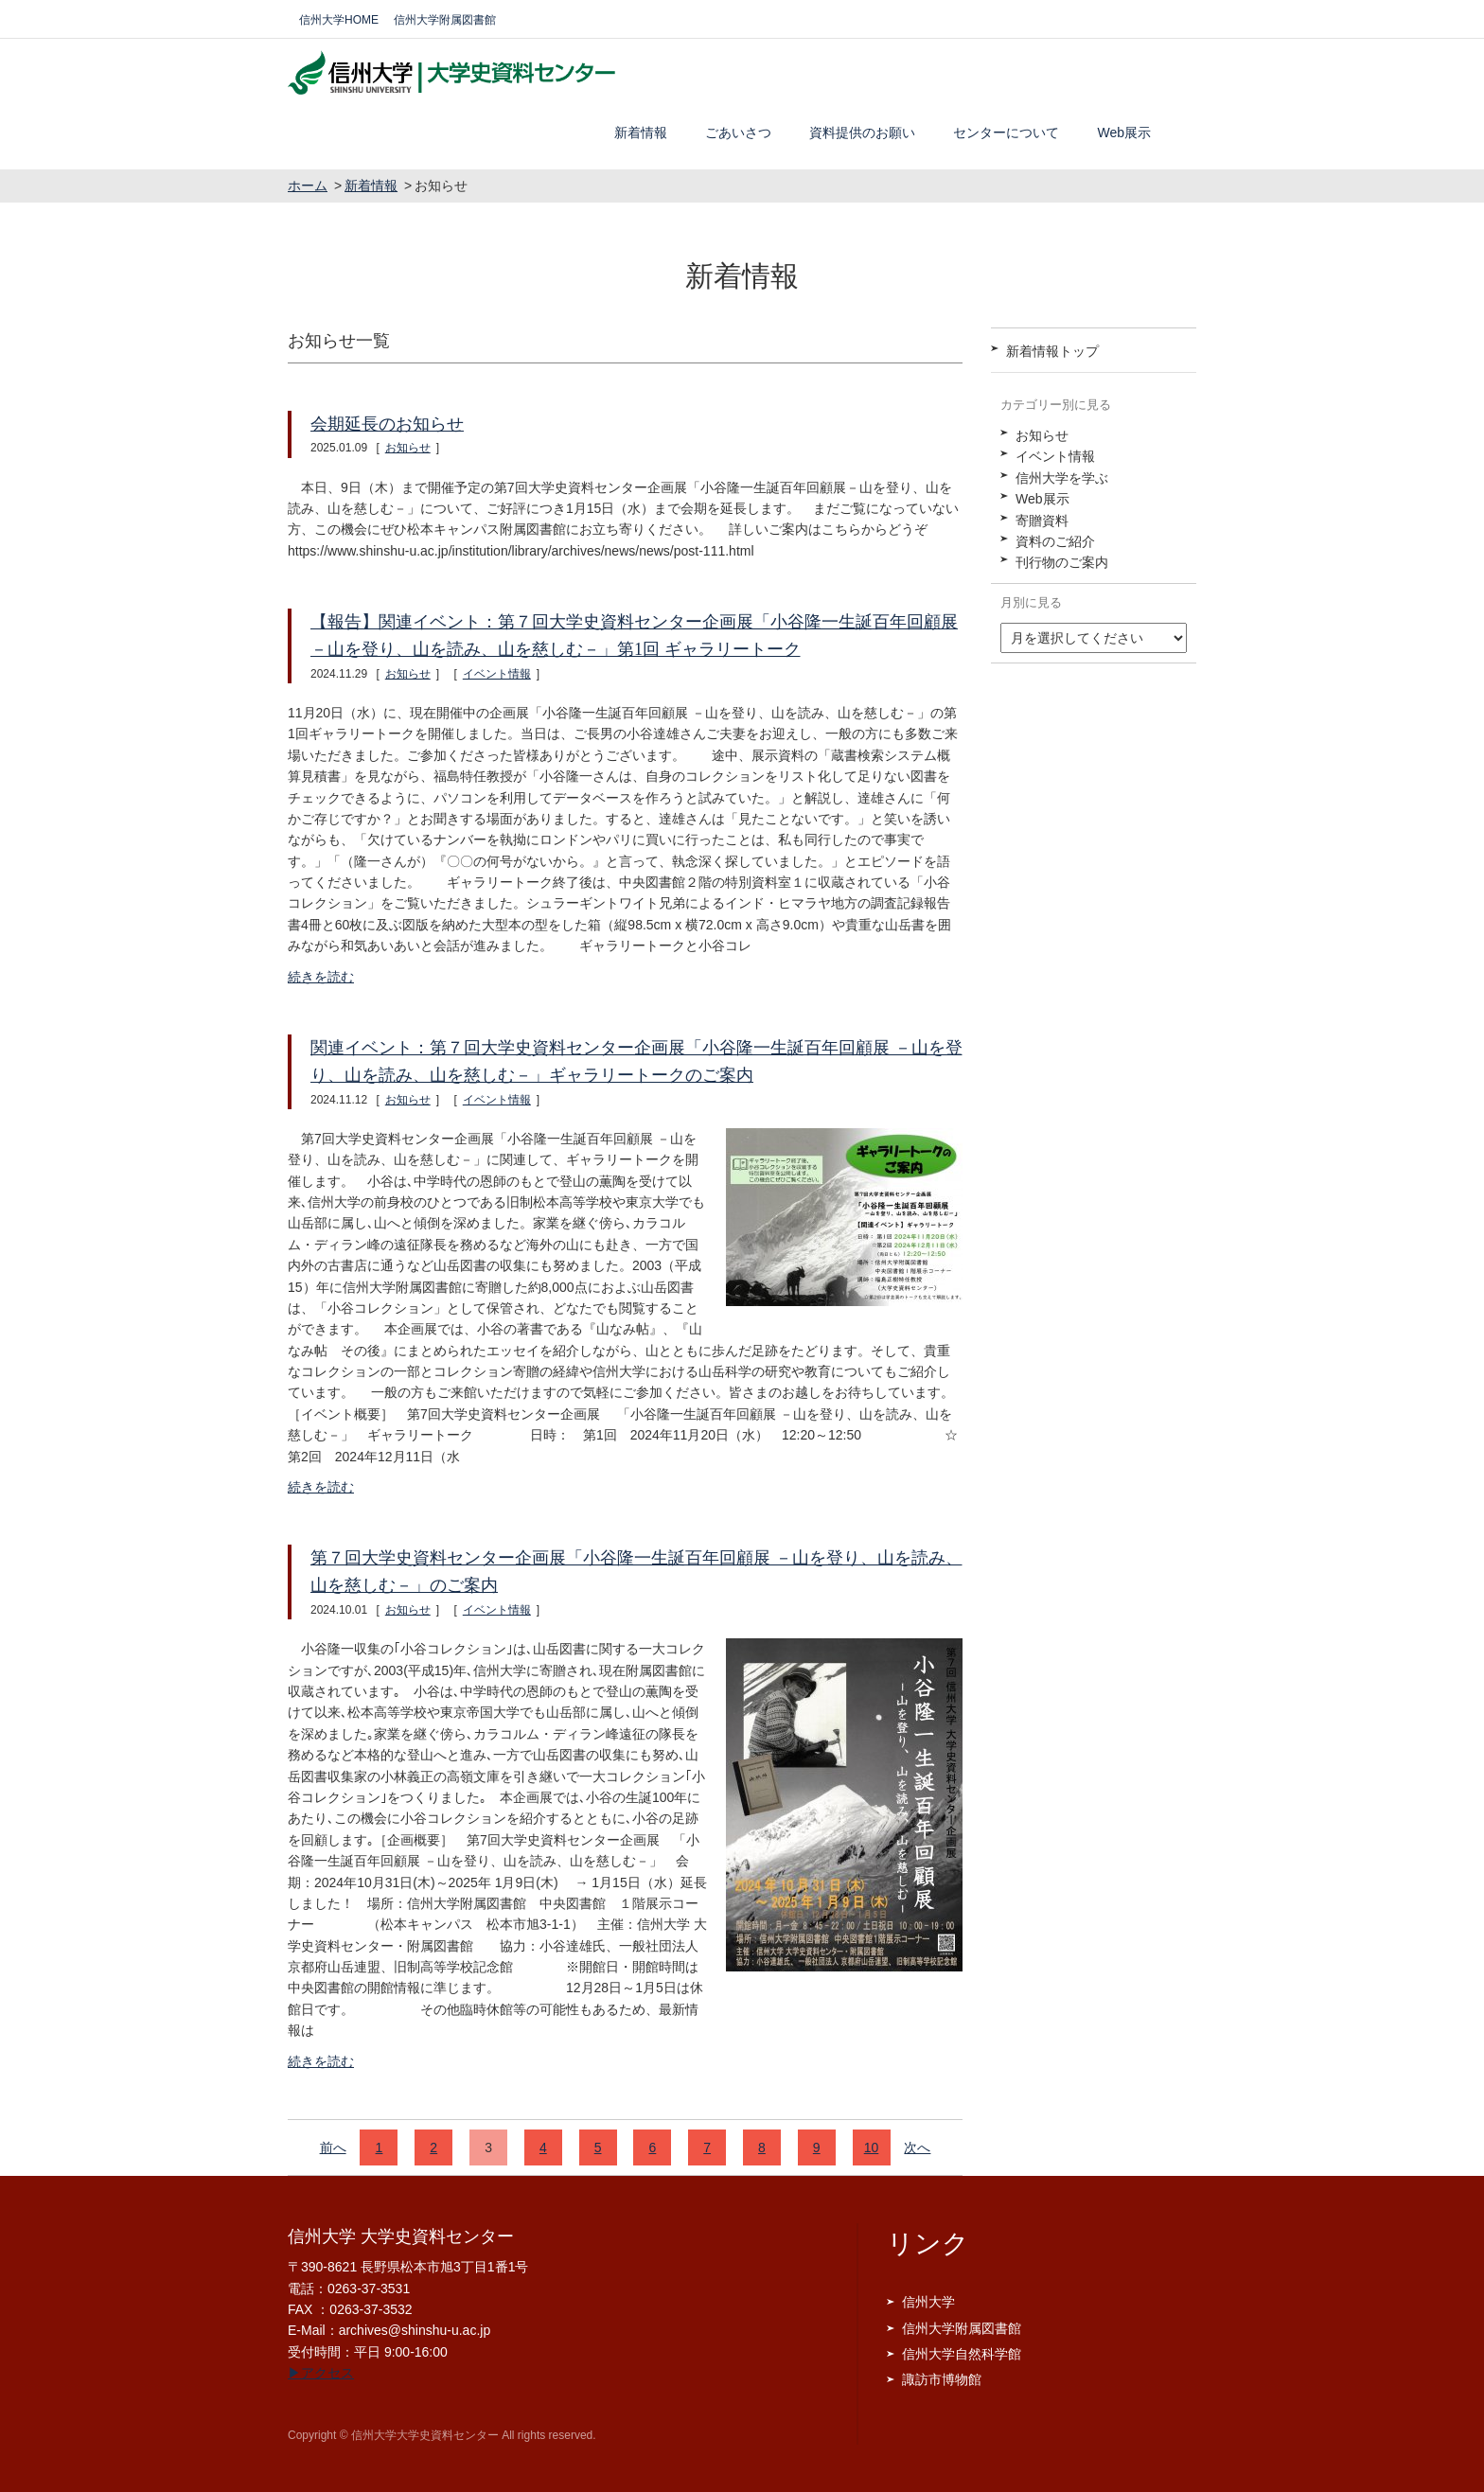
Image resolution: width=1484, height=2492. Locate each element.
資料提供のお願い (862, 132)
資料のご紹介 (1055, 541)
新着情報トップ (1052, 351)
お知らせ (408, 447)
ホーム (307, 185)
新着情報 (640, 132)
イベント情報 (497, 673)
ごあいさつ (738, 132)
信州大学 (928, 2301)
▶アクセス (321, 2372)
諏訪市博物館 (941, 2379)
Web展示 (1124, 132)
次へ (917, 2147)
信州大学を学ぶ (1062, 478)
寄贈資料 (1042, 520)
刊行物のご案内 (1062, 562)
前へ (333, 2147)
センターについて (1006, 132)
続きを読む (321, 976)
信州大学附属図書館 (445, 20)
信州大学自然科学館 (961, 2353)
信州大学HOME (339, 20)
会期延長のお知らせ (387, 424)
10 (871, 2147)
